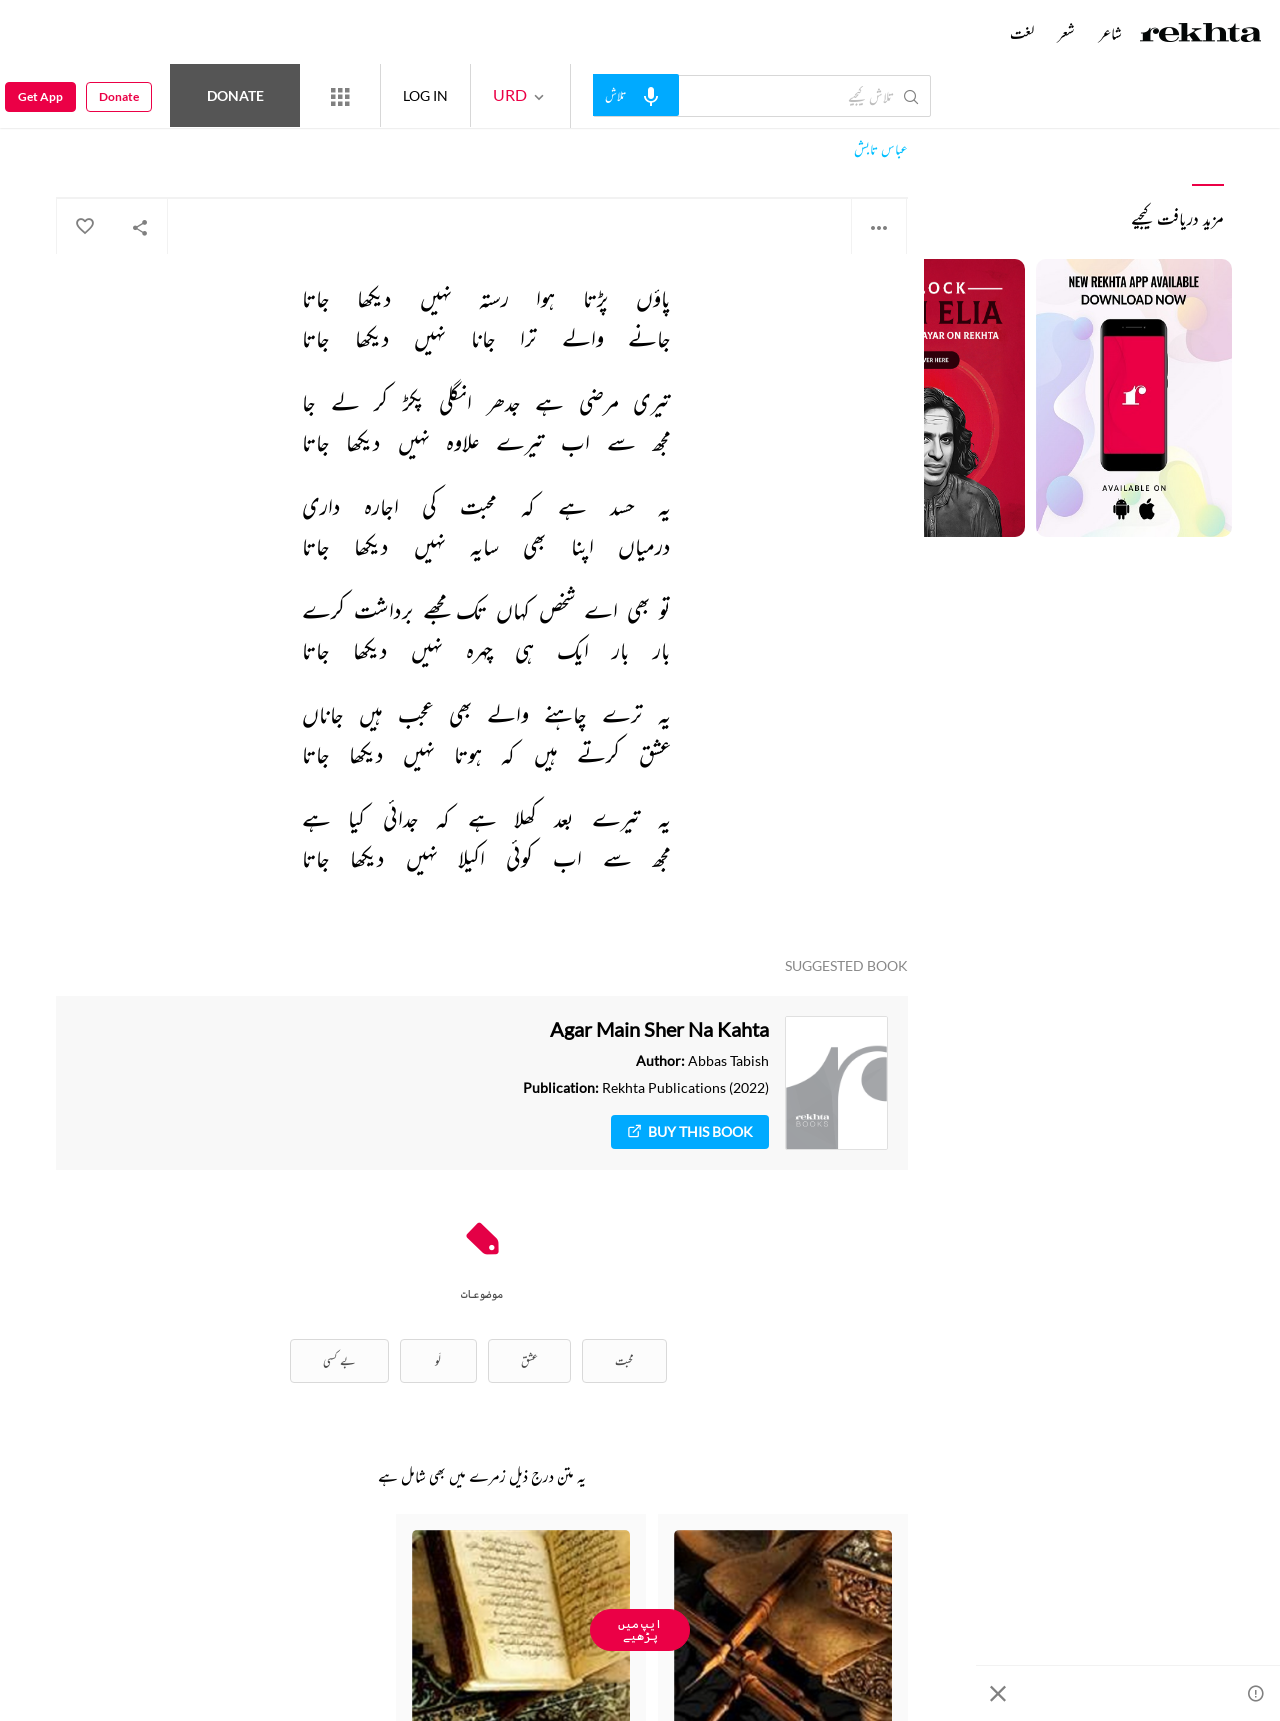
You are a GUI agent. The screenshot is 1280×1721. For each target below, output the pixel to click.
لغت (1022, 33)
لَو (438, 1360)
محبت (624, 1360)
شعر (1066, 33)
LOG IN (425, 95)
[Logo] (1201, 35)
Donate (235, 95)
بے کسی (339, 1360)
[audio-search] (636, 95)
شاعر (1110, 33)
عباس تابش (881, 149)
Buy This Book (690, 1131)
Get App (40, 96)
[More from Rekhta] (340, 96)
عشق (529, 1360)
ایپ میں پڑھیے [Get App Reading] (640, 1629)
